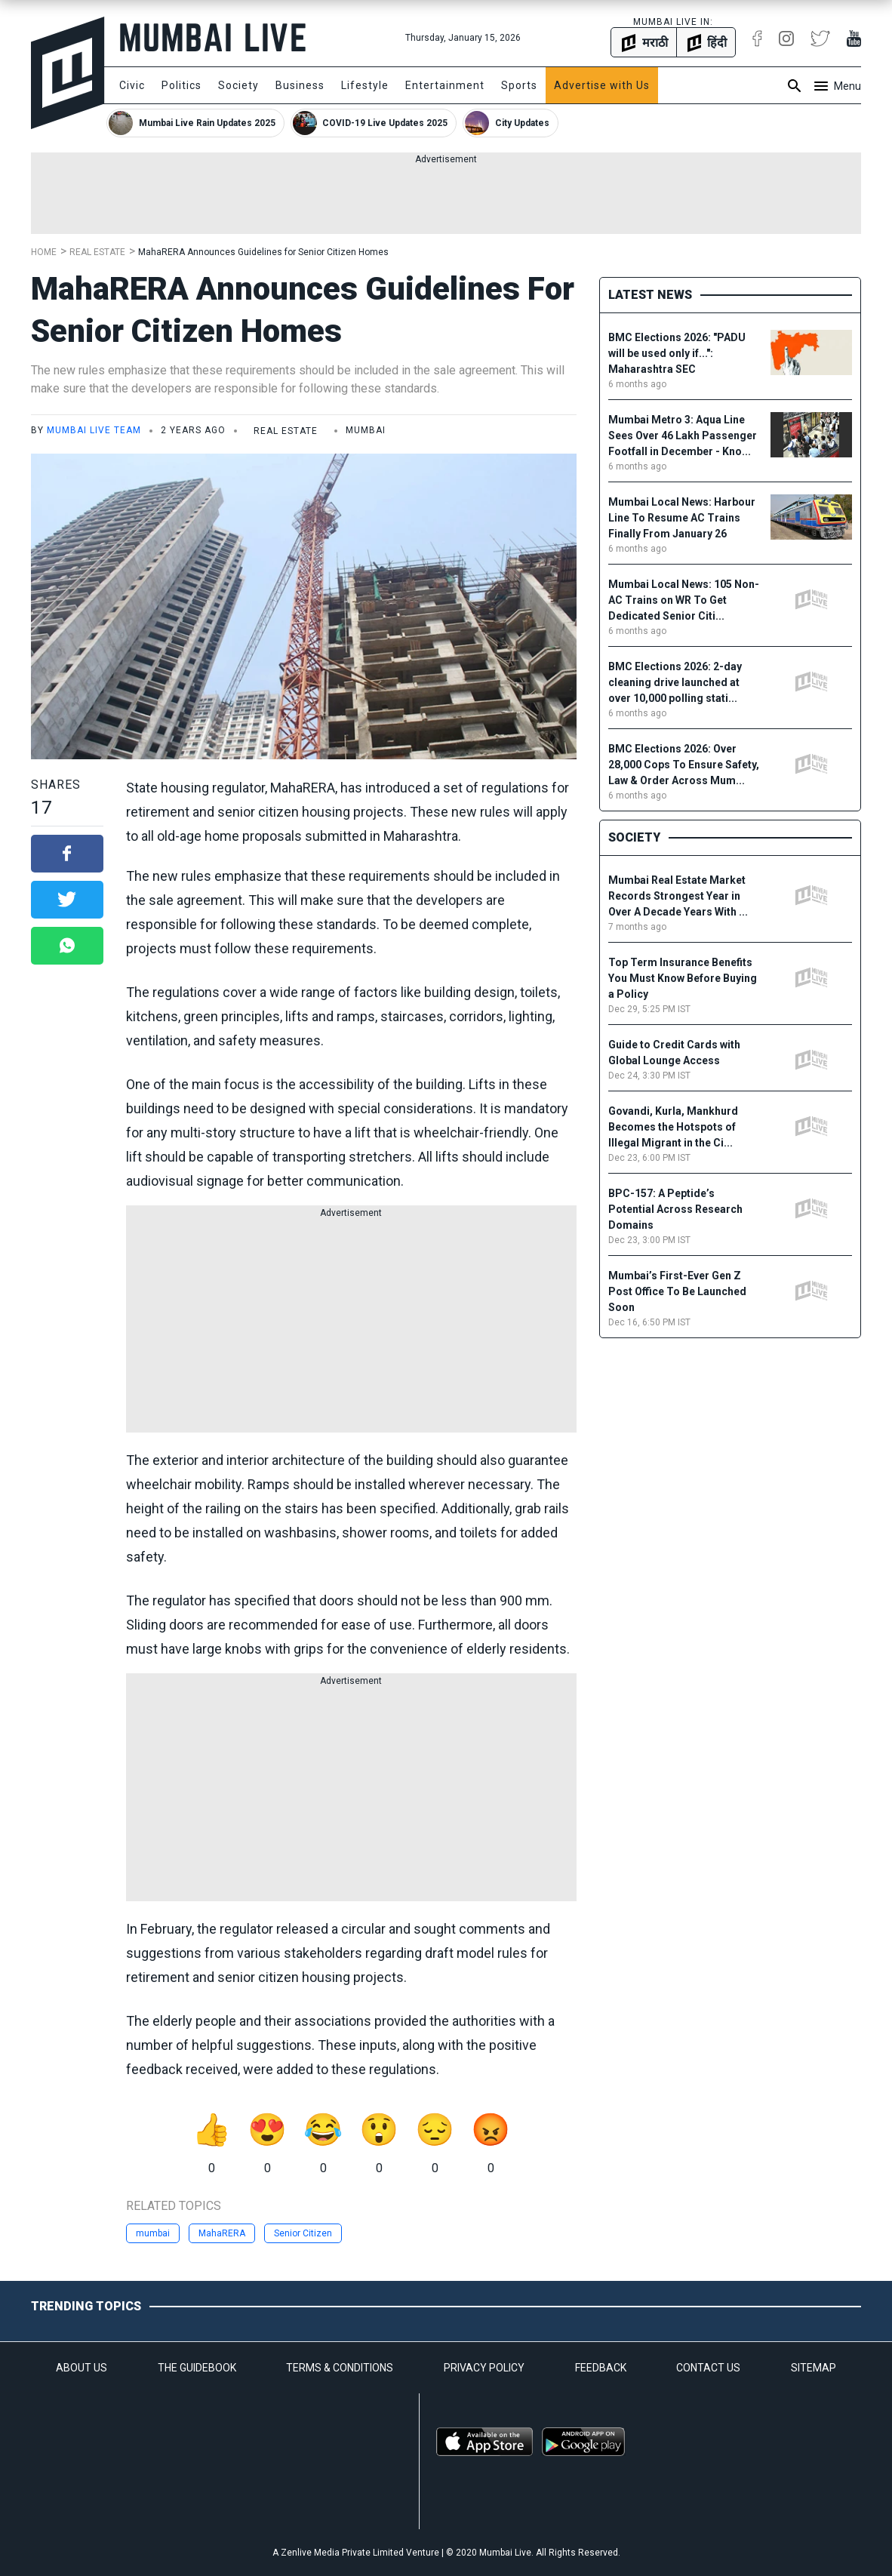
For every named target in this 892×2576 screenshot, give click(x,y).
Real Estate (97, 252)
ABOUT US (81, 2368)
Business (300, 85)
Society (238, 85)
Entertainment (444, 85)
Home (44, 252)
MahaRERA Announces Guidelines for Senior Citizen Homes (263, 252)
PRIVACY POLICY (484, 2368)
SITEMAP (813, 2368)
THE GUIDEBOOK (197, 2368)
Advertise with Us (602, 85)
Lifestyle (365, 85)
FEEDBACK (600, 2368)
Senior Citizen (303, 2233)
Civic (132, 85)
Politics (181, 85)
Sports (519, 85)
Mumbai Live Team (94, 430)
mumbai (153, 2233)
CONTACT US (708, 2368)
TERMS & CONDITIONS (339, 2368)
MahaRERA (221, 2233)
